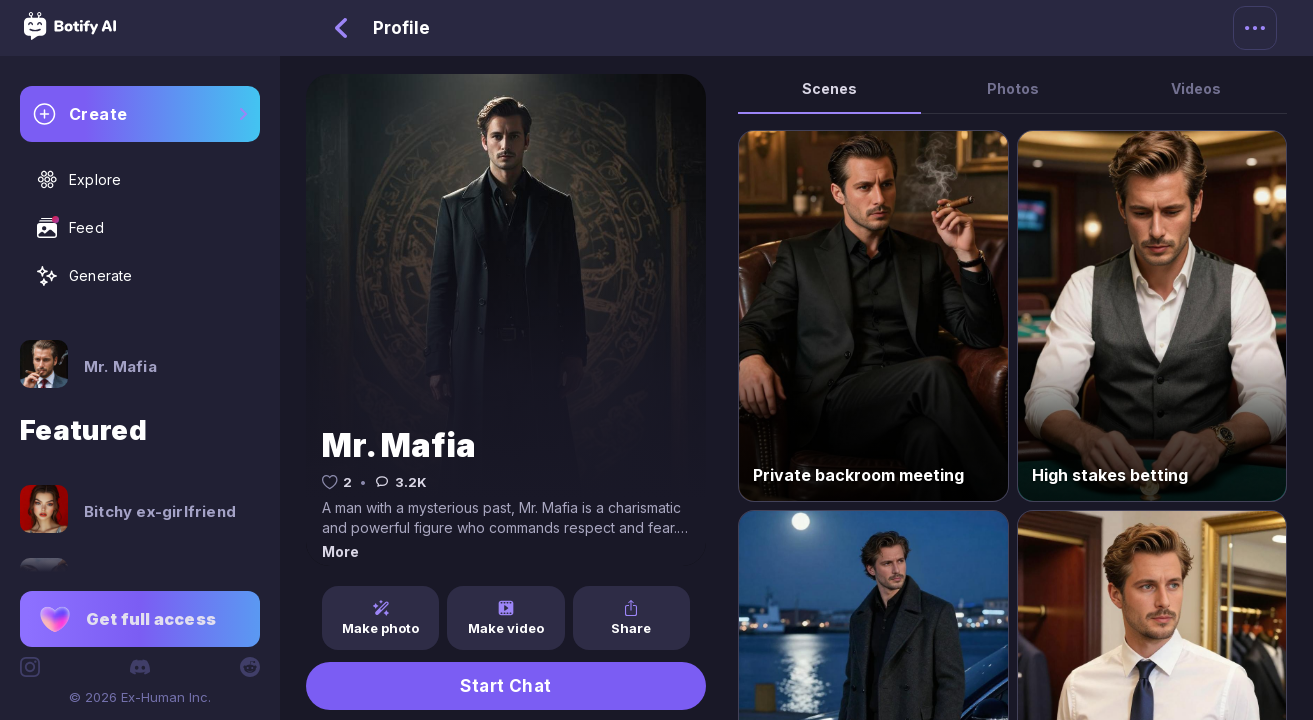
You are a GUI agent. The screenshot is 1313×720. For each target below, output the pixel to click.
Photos (1013, 88)
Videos (1196, 88)
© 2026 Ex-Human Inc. (140, 697)
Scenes (829, 88)
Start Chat (506, 686)
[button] (140, 619)
